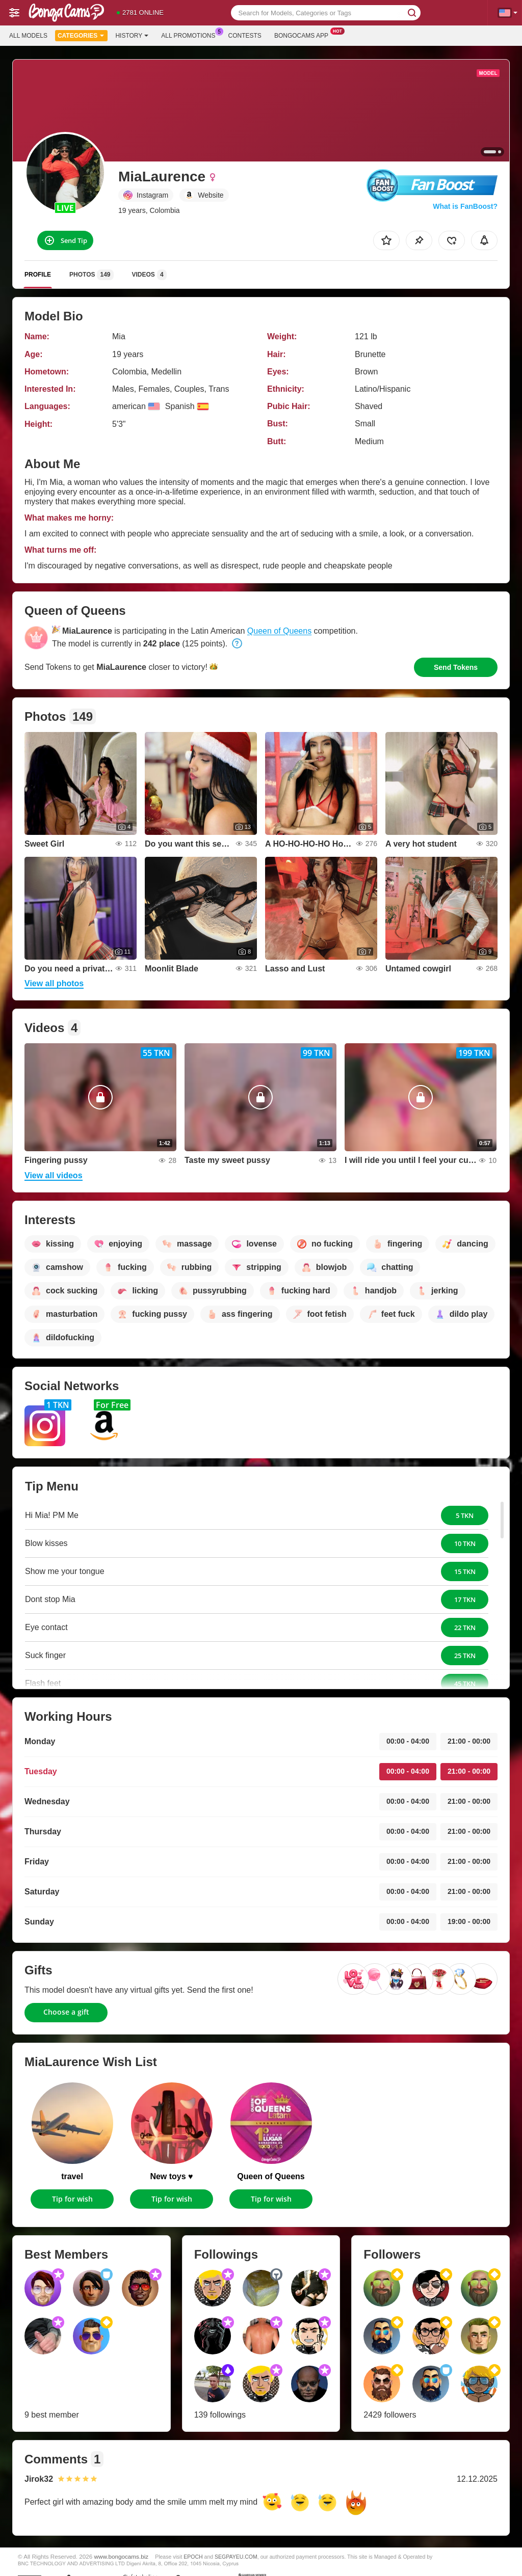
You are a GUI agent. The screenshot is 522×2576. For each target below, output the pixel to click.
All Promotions (190, 34)
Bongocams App (303, 34)
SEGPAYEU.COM (236, 2557)
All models (28, 35)
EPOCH (193, 2557)
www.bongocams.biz (121, 2556)
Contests (245, 35)
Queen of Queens (279, 631)
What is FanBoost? (465, 206)
